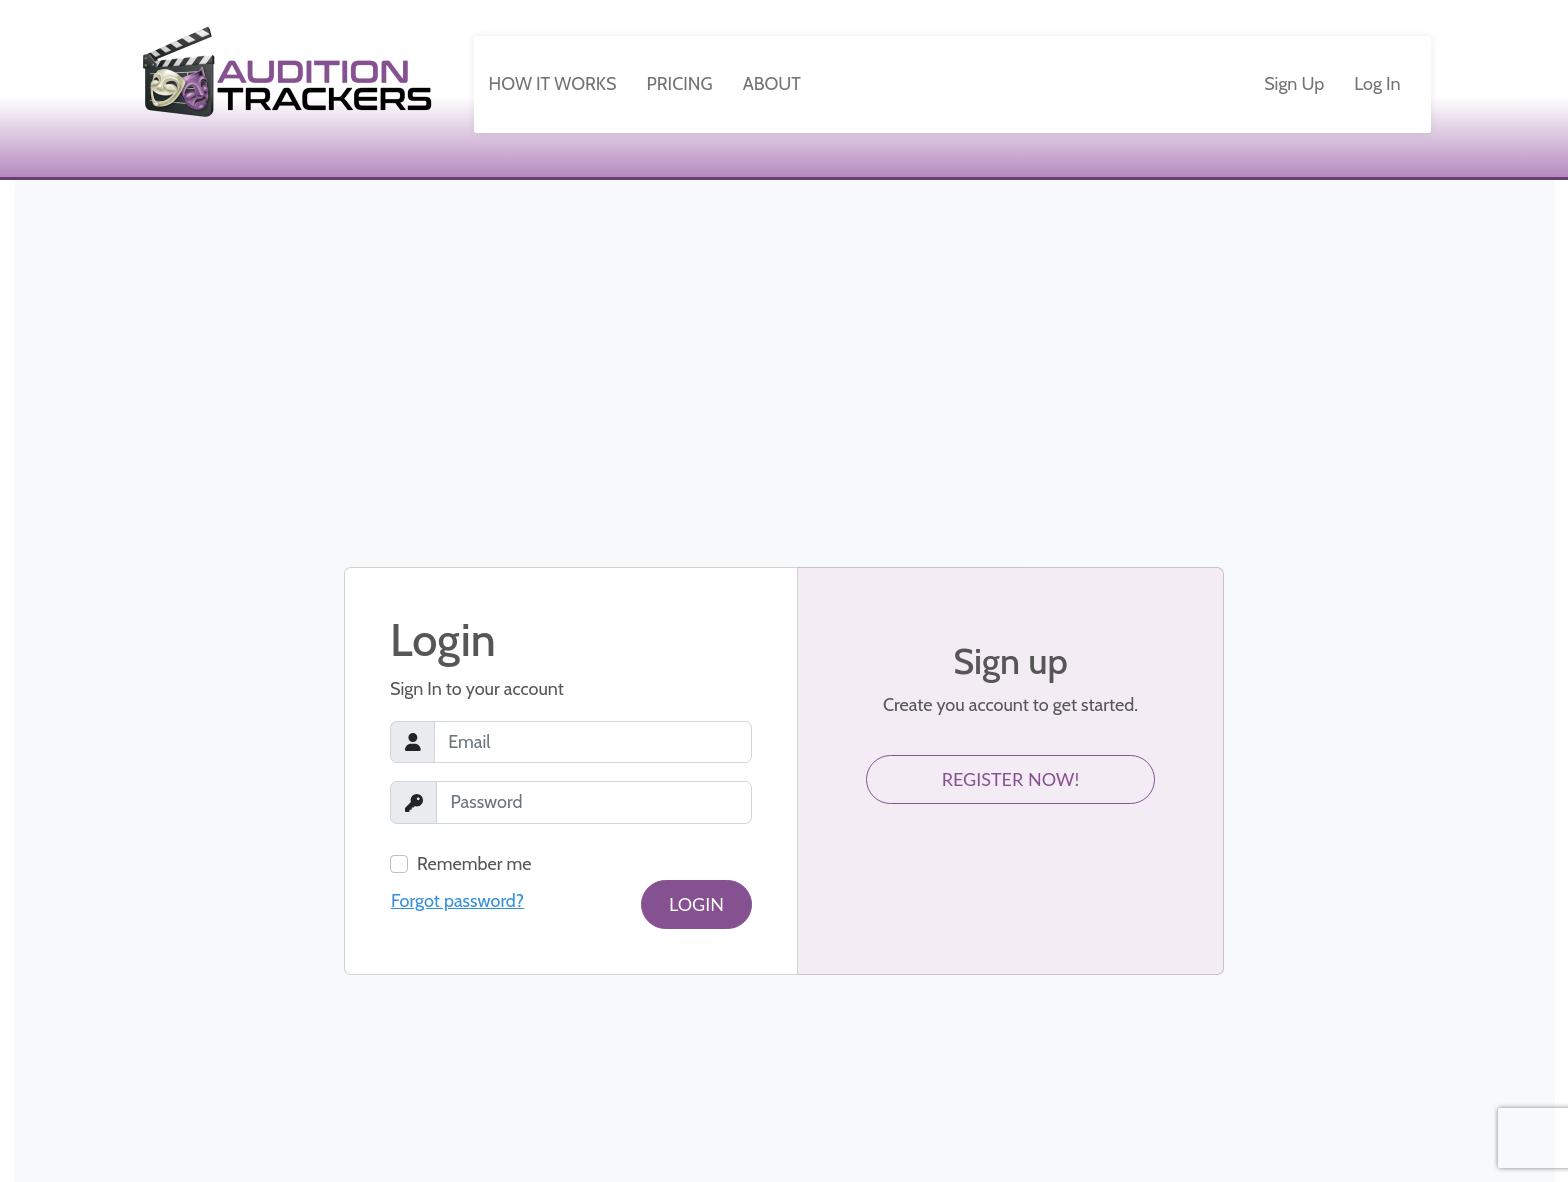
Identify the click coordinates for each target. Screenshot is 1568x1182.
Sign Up (1294, 84)
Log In (1377, 84)
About (772, 84)
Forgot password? (457, 901)
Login (696, 904)
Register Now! (1011, 779)
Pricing (679, 84)
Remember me (474, 864)
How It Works (553, 84)
